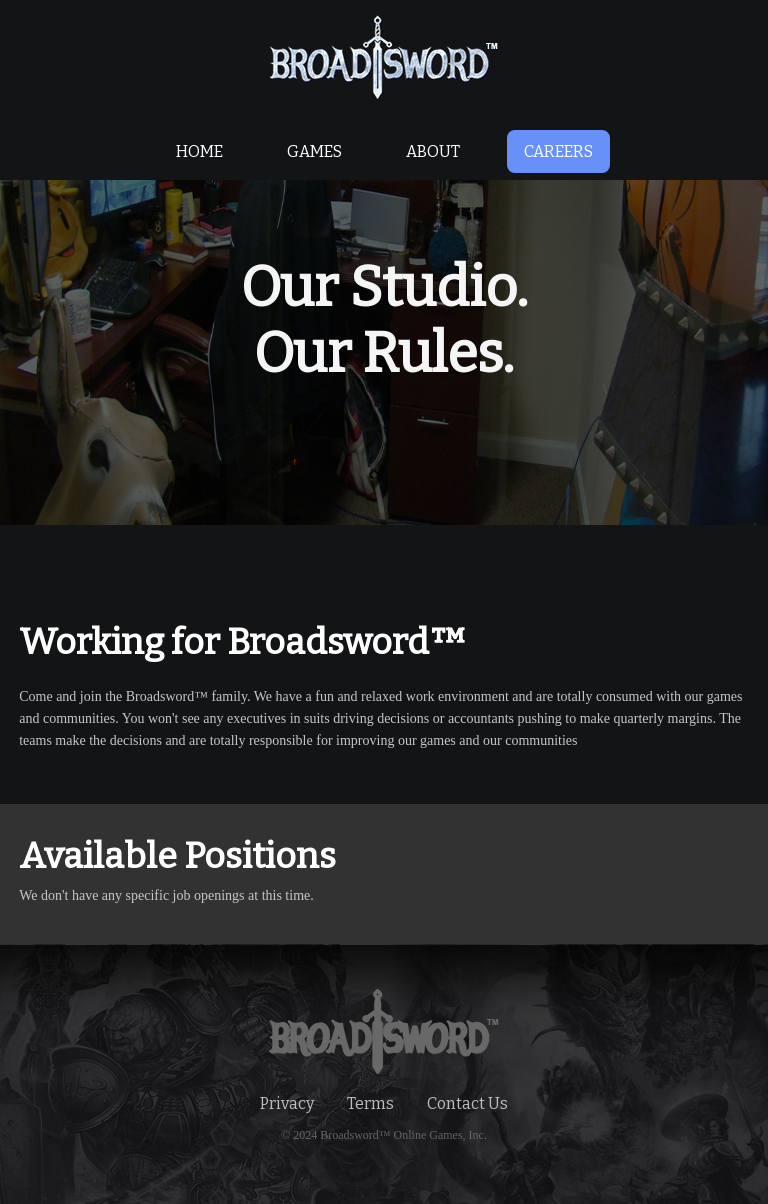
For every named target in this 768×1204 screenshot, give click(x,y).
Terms (370, 1103)
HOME (199, 151)
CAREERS (558, 151)
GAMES (314, 151)
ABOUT (433, 151)
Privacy (287, 1103)
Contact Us (467, 1103)
